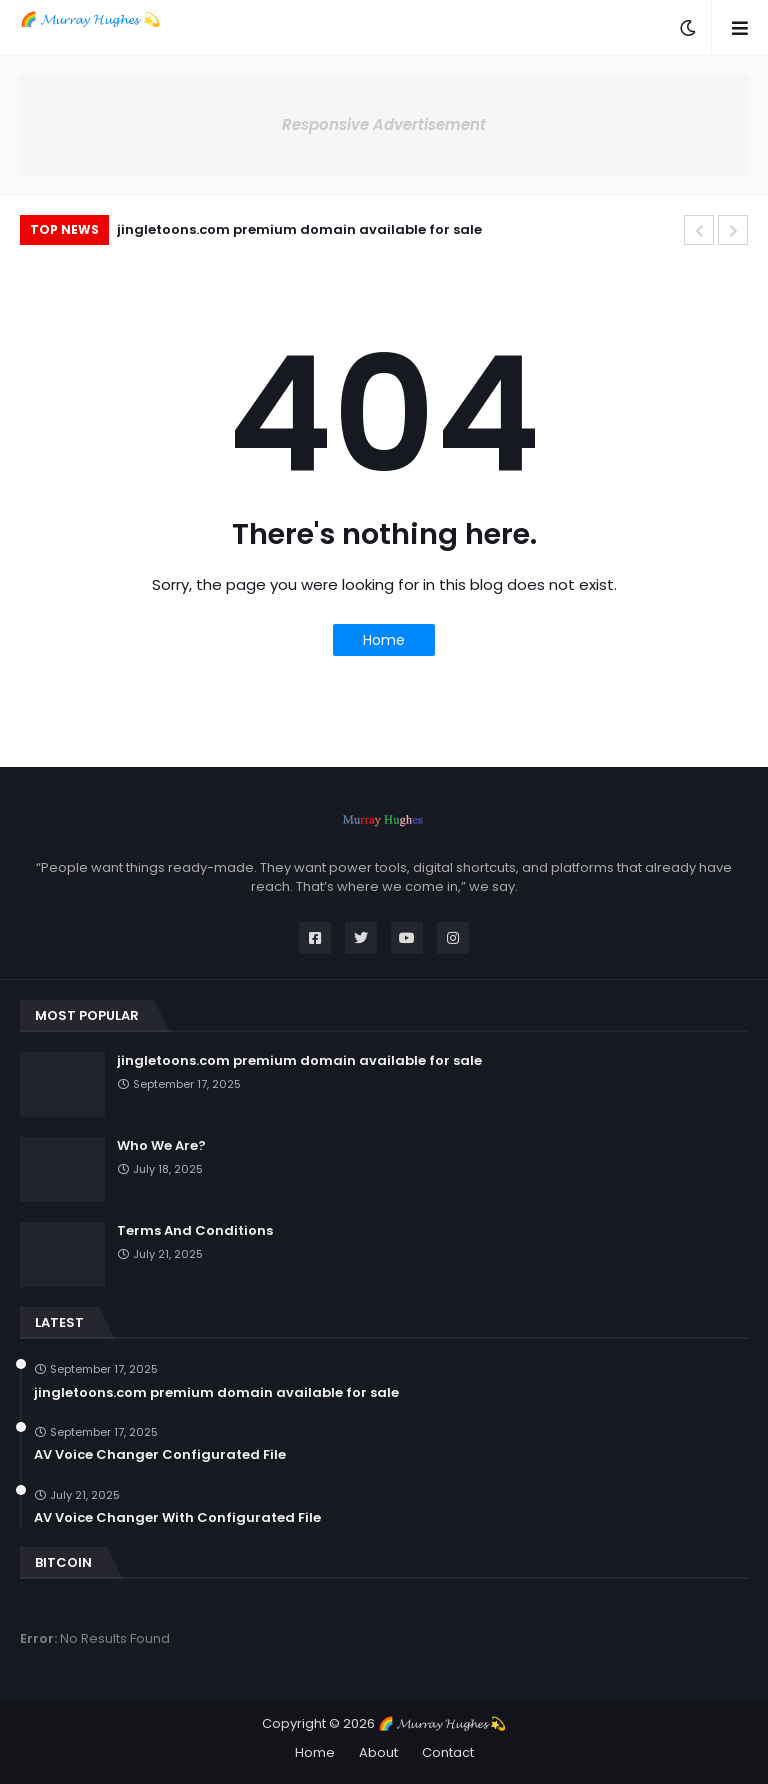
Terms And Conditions (195, 1231)
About (378, 1752)
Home (384, 640)
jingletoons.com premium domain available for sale (299, 229)
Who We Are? (161, 1146)
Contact (448, 1752)
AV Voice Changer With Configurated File (177, 1518)
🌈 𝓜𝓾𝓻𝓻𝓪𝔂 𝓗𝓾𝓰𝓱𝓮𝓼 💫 (90, 19)
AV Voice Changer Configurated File (160, 1455)
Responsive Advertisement (384, 124)
